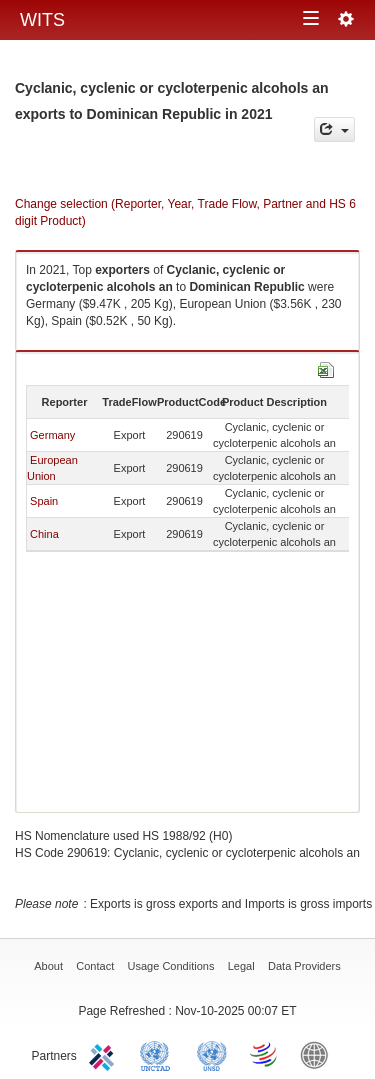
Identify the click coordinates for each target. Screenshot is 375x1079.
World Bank (319, 1054)
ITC (105, 1054)
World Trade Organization (265, 1054)
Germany (52, 435)
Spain (44, 501)
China (44, 534)
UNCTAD (159, 1054)
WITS (42, 20)
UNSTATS (212, 1054)
